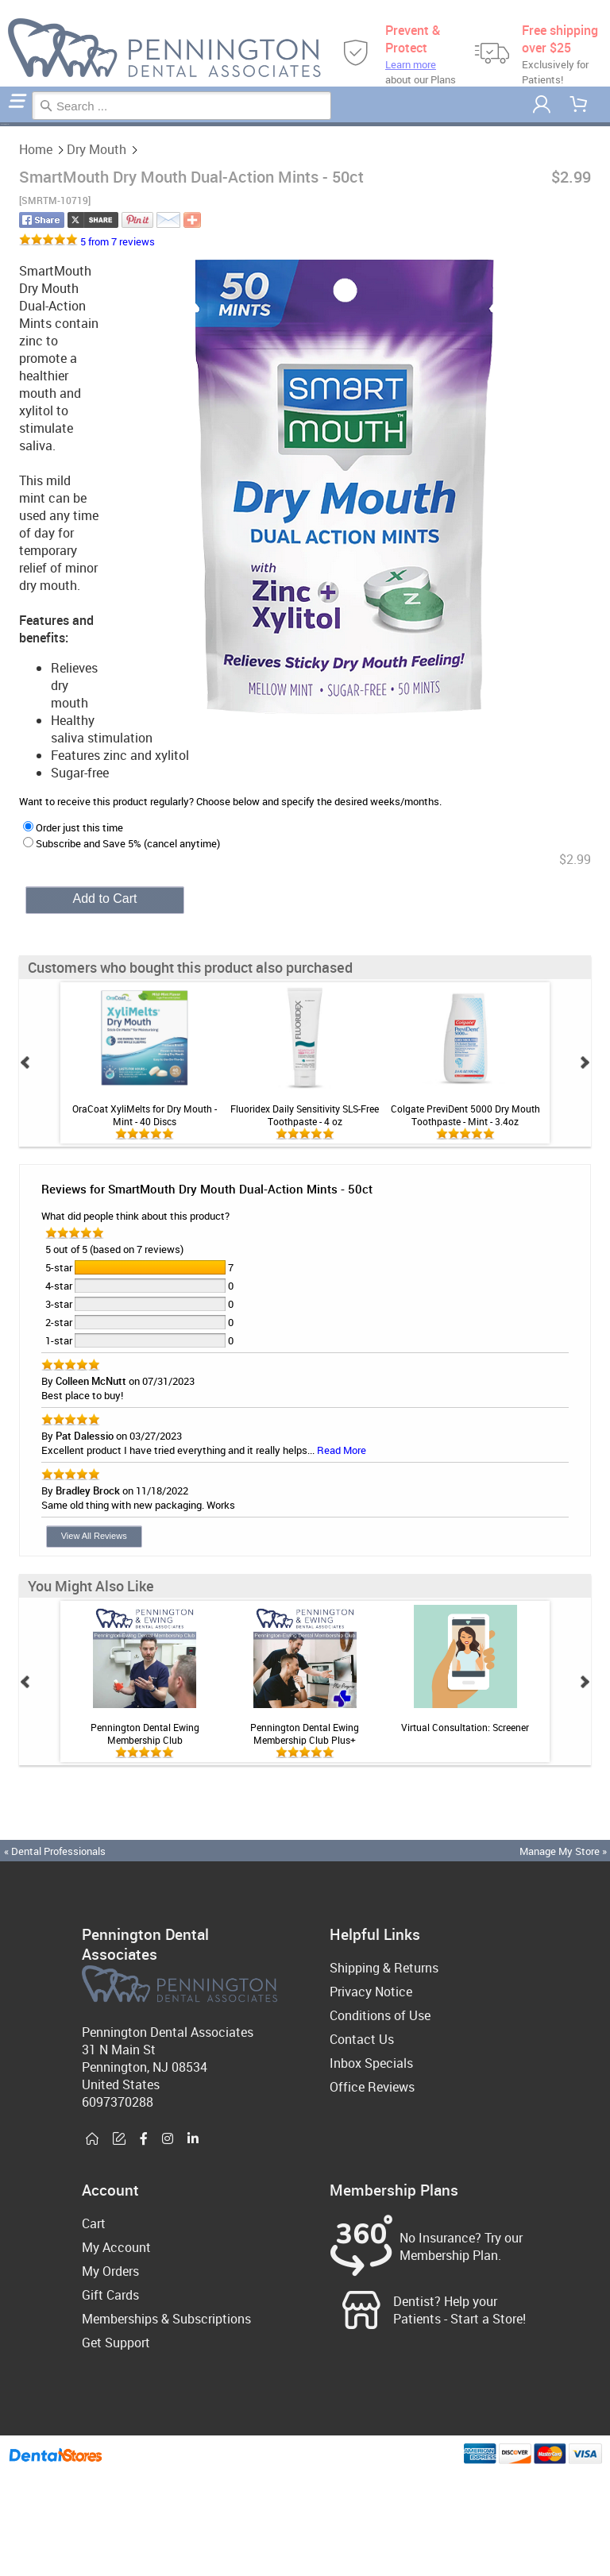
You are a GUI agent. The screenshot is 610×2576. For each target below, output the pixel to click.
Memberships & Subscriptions (166, 2318)
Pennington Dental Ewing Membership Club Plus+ (304, 1733)
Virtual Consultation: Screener (465, 1727)
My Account (116, 2247)
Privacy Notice (371, 1991)
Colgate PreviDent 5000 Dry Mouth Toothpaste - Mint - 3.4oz (465, 1115)
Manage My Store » (564, 1851)
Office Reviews (372, 2087)
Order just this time (73, 827)
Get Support (116, 2342)
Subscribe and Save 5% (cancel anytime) (121, 843)
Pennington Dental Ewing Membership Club (145, 1733)
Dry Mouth (6, 124)
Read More (341, 1450)
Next (584, 1062)
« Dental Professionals (55, 1851)
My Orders (110, 2271)
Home (2, 124)
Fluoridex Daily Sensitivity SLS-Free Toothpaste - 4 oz (304, 1115)
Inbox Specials (371, 2063)
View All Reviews (94, 1536)
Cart (94, 2223)
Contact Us (362, 2039)
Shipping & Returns (384, 1967)
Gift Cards (110, 2295)
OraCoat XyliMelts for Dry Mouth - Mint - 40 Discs (144, 1115)
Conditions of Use (380, 2015)
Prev (25, 1062)
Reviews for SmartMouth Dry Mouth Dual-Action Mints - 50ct (207, 1189)
